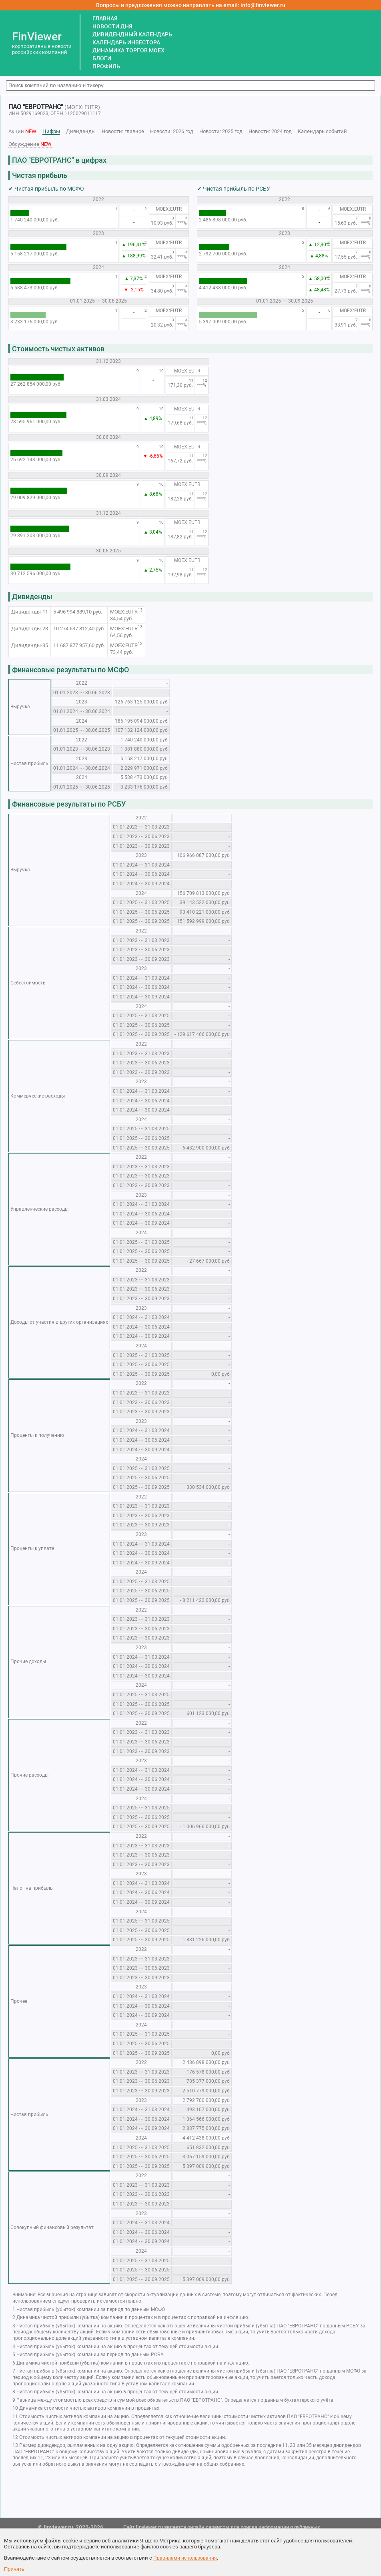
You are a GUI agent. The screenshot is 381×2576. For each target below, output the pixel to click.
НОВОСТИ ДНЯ (112, 26)
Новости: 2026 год (171, 131)
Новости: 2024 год (270, 131)
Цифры (51, 131)
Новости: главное (123, 131)
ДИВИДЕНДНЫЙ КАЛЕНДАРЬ (132, 34)
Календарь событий (322, 131)
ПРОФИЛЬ (106, 66)
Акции (22, 131)
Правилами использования (185, 2558)
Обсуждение (30, 144)
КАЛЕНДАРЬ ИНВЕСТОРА (126, 42)
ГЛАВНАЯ (105, 18)
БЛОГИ (101, 58)
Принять (14, 2569)
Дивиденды (81, 131)
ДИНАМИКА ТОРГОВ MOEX (128, 50)
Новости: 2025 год (221, 131)
